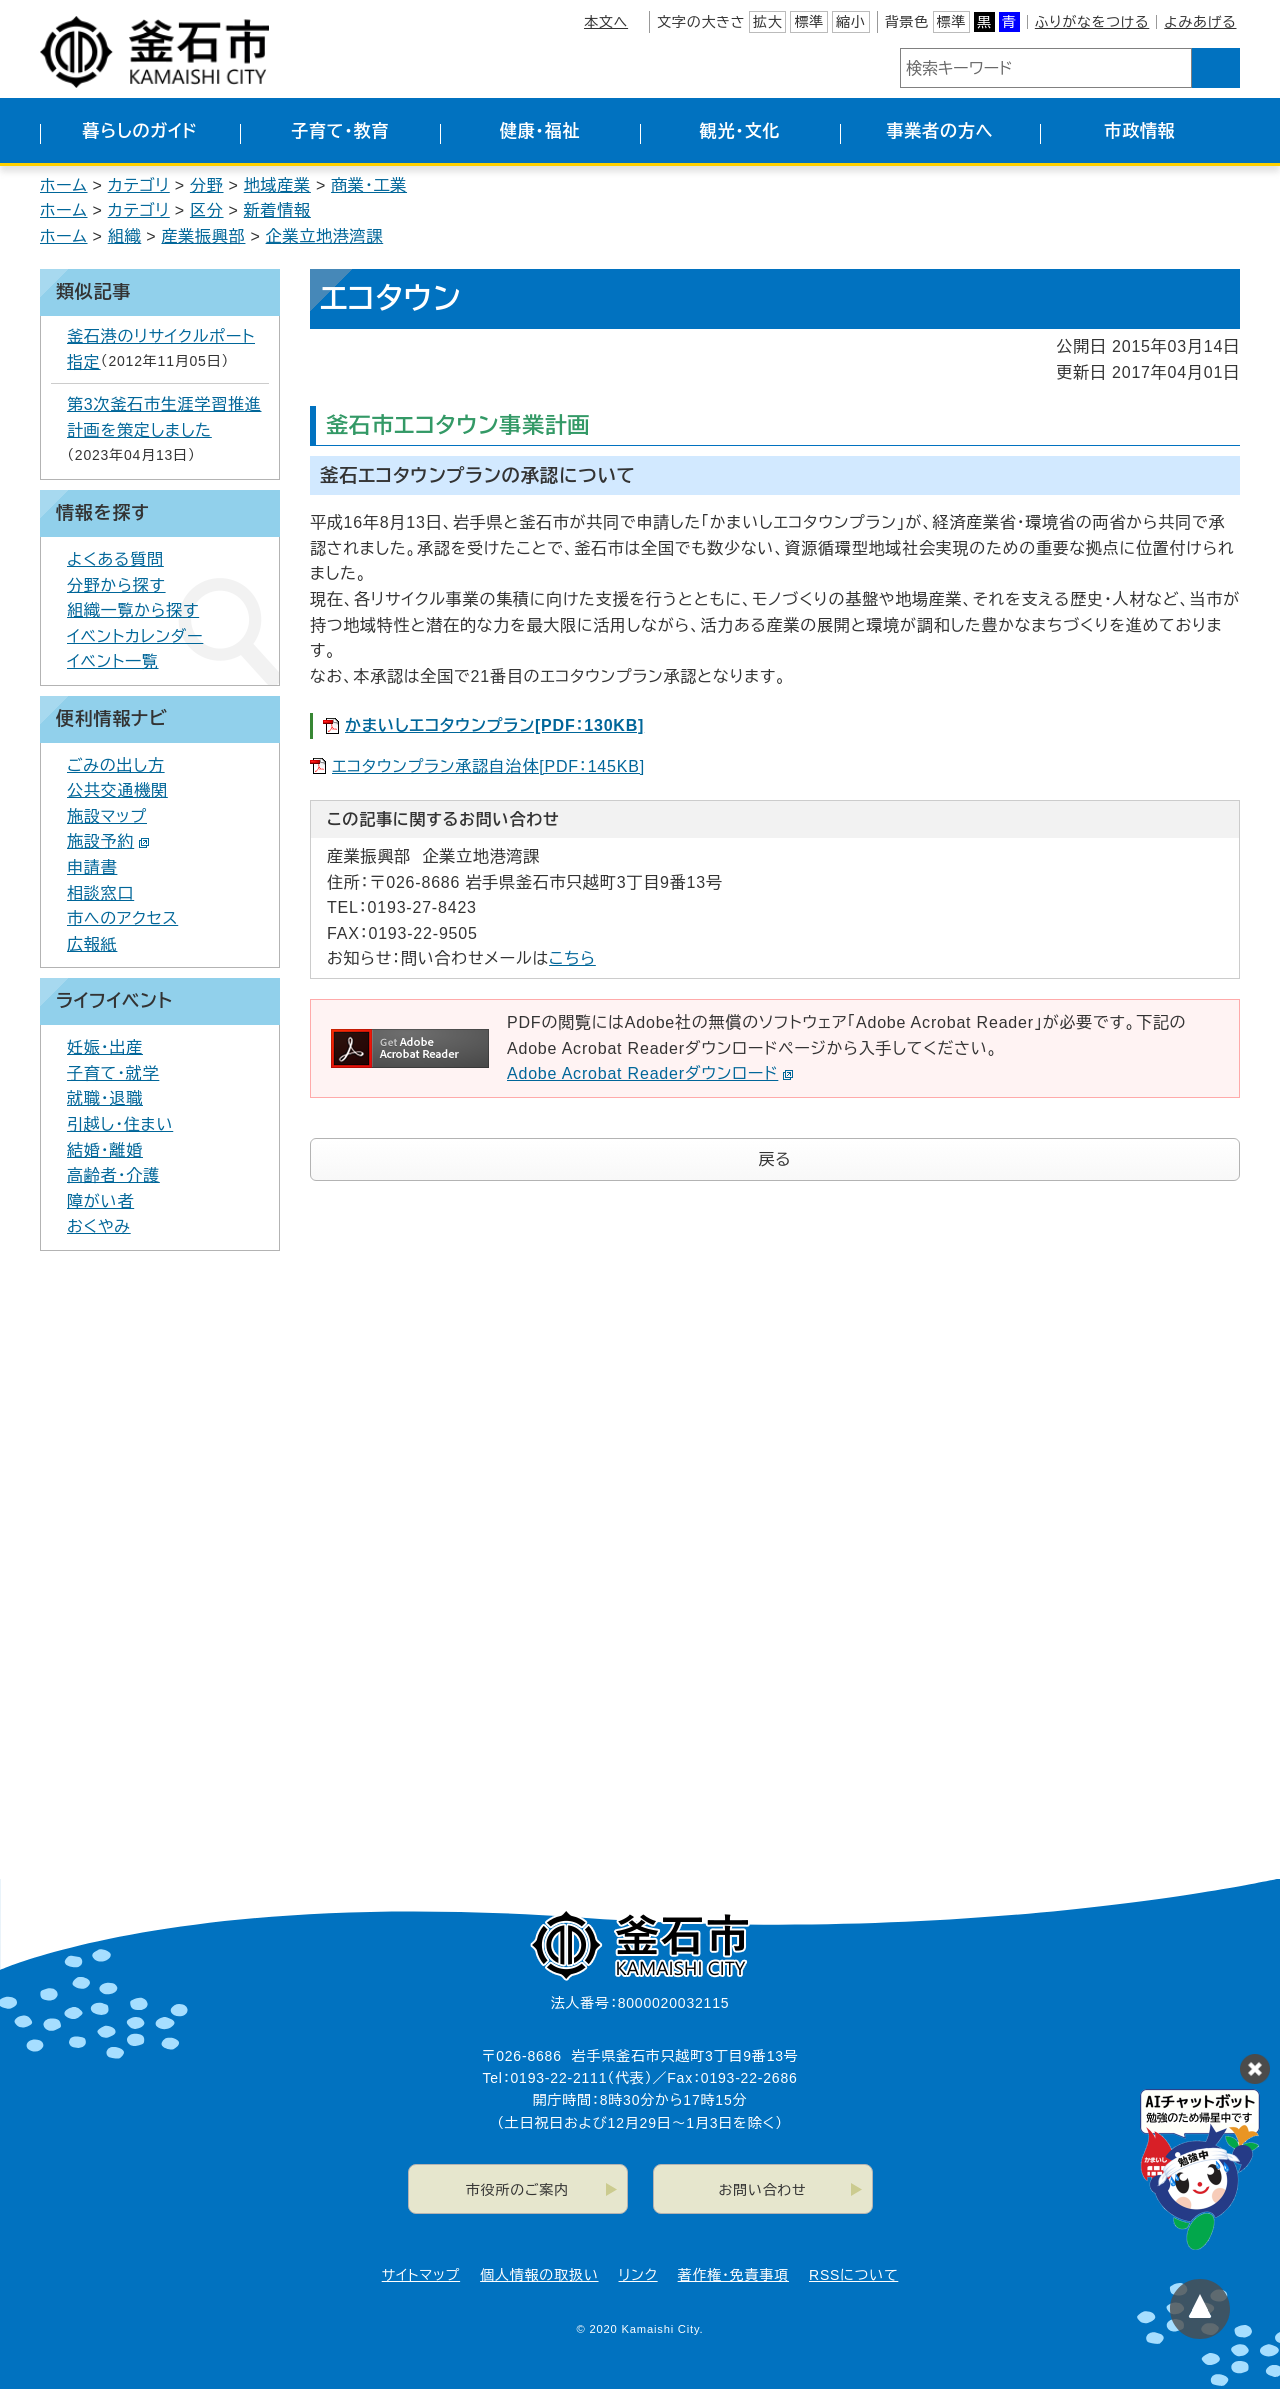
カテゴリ (139, 185)
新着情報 (277, 210)
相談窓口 (100, 893)
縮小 (851, 22)
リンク (638, 2275)
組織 (125, 236)
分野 (207, 185)
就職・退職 (105, 1098)
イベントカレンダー (135, 636)
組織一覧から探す (133, 610)
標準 (809, 22)
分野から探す (116, 585)
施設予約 (108, 841)
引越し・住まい (120, 1124)
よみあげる (1200, 22)
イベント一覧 (113, 661)
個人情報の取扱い (539, 2275)
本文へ (606, 22)
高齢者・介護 (113, 1175)
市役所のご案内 (517, 2190)
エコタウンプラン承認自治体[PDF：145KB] (488, 766)
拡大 (768, 22)
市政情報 (1139, 131)
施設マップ (107, 816)
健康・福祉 (540, 131)
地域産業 (277, 185)
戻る (775, 1159)
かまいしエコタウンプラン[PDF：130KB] (494, 725)
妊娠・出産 (105, 1047)
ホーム (64, 185)
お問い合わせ (763, 2190)
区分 (207, 210)
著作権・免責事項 (733, 2275)
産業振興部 (203, 236)
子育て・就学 (113, 1073)
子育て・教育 (340, 131)
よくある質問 (115, 559)
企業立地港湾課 (325, 236)
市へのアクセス (122, 918)
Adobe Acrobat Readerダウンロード (650, 1073)
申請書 (92, 867)
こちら (572, 958)
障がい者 (100, 1201)
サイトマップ (421, 2275)
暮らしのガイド (139, 131)
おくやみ (99, 1226)
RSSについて (853, 2275)
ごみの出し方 (116, 765)
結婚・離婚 (105, 1150)
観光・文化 (740, 131)
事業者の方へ (940, 131)
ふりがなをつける (1092, 22)
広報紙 (92, 944)
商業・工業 (369, 185)
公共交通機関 (117, 790)
